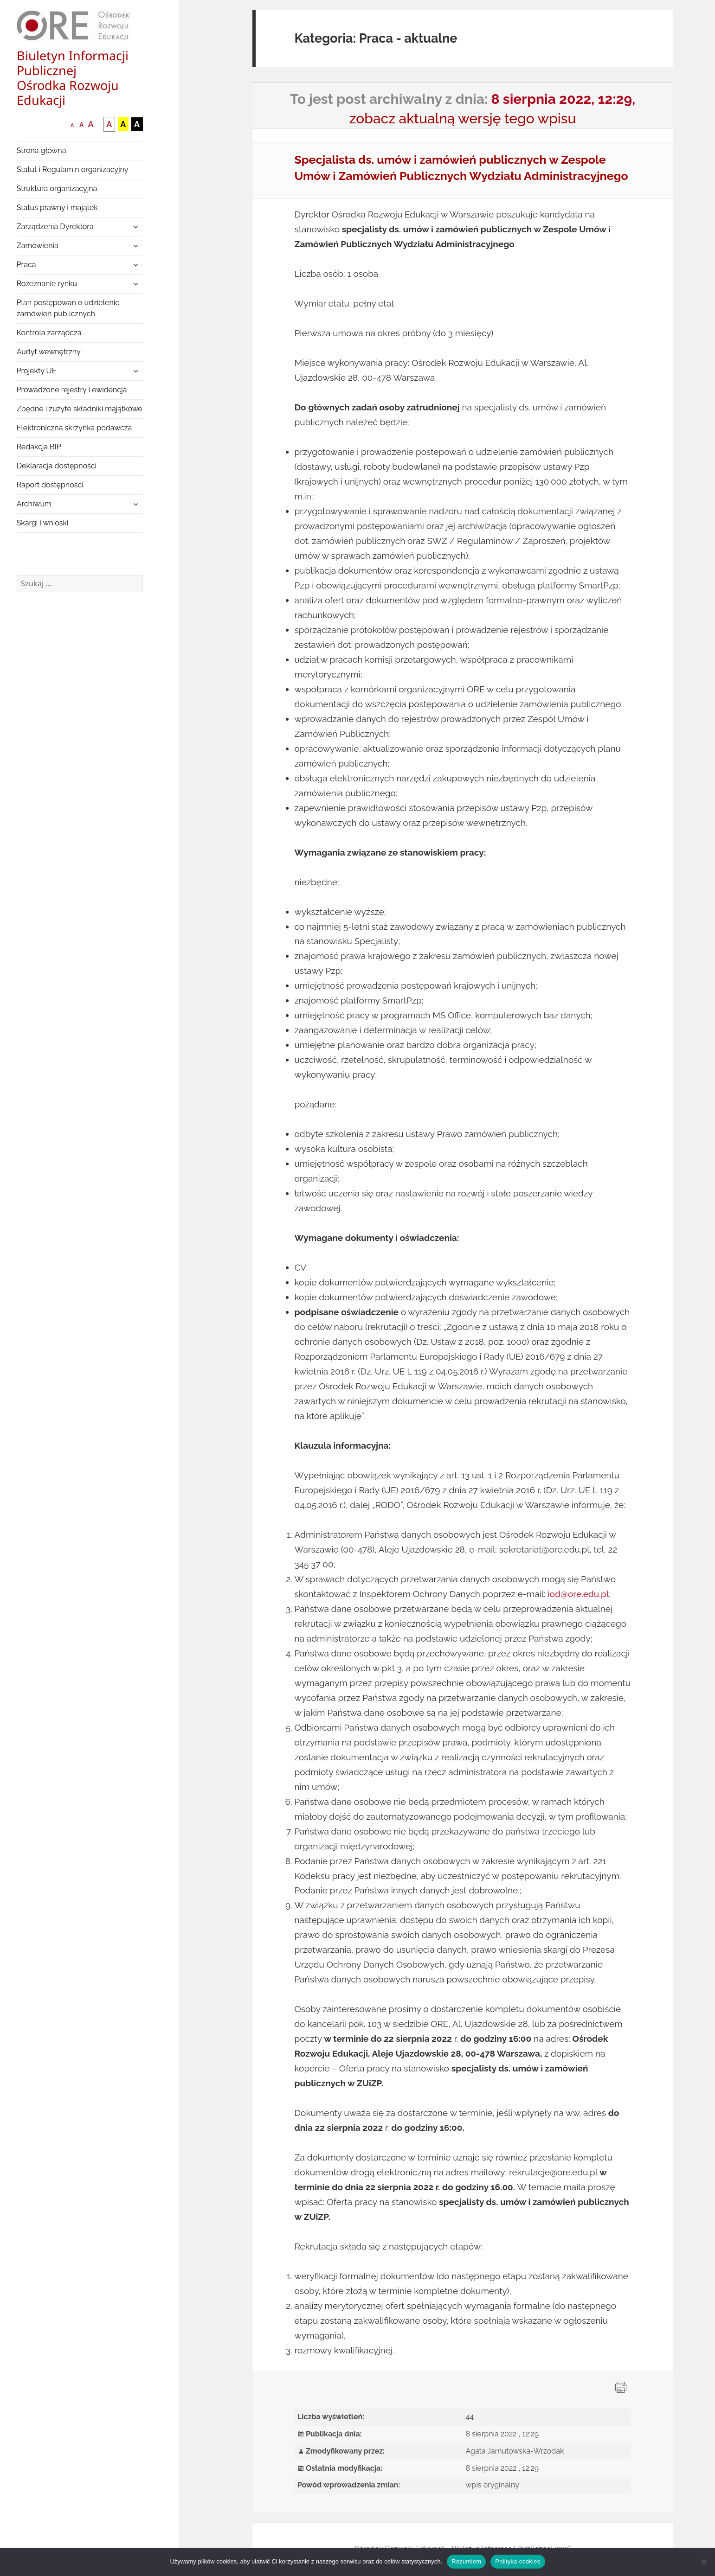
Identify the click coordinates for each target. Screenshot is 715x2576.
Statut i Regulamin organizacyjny (73, 169)
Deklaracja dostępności (57, 465)
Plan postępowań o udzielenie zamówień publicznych (68, 308)
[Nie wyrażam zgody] (703, 2561)
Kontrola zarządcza (49, 332)
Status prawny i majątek (57, 207)
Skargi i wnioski (43, 522)
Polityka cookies (517, 2561)
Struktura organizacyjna (57, 188)
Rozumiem (466, 2561)
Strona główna (41, 150)
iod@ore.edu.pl (578, 1594)
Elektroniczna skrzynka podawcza (74, 427)
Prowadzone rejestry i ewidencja (72, 389)
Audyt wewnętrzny (49, 351)
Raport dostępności (50, 484)
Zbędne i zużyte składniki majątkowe (79, 408)
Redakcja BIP (39, 446)
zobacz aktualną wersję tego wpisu (462, 118)
